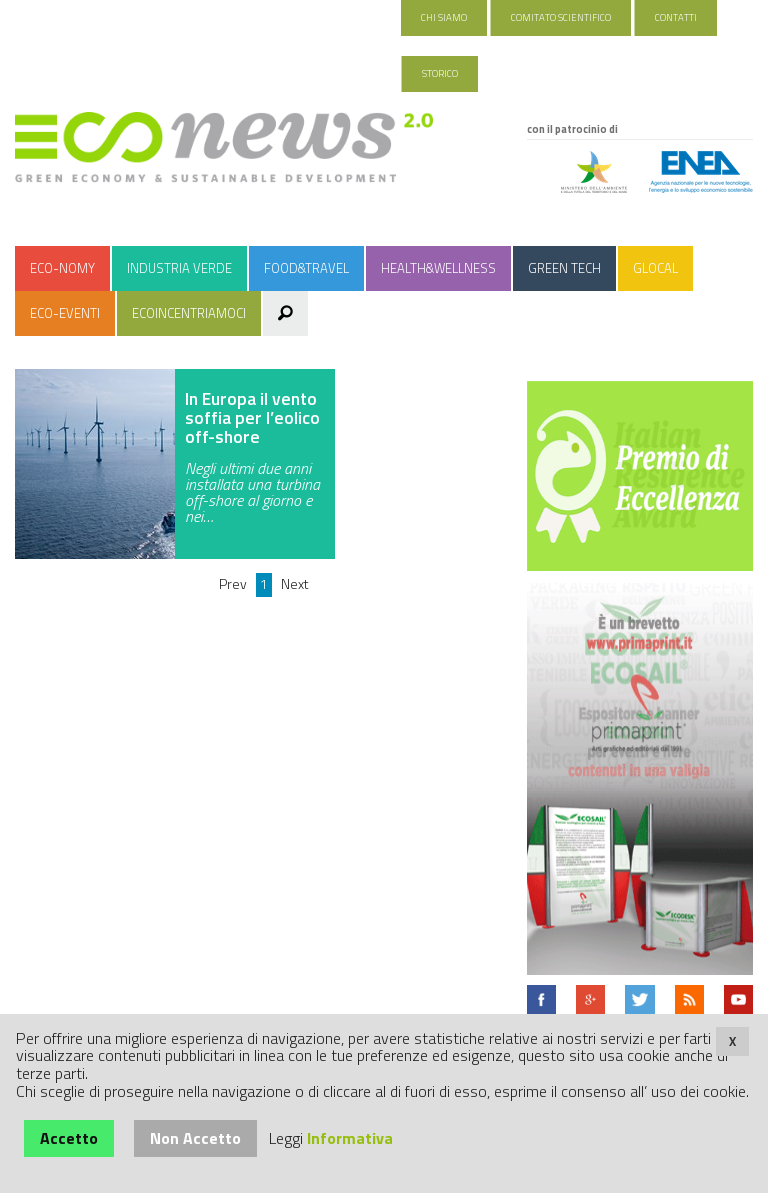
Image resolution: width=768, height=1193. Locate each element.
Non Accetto (195, 1138)
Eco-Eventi (65, 313)
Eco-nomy (62, 268)
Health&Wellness (438, 268)
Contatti (676, 17)
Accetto (69, 1138)
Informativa (350, 1138)
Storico (440, 73)
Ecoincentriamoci (189, 313)
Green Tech (564, 268)
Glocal (655, 268)
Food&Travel (306, 268)
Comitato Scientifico (561, 17)
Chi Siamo (444, 17)
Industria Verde (179, 268)
